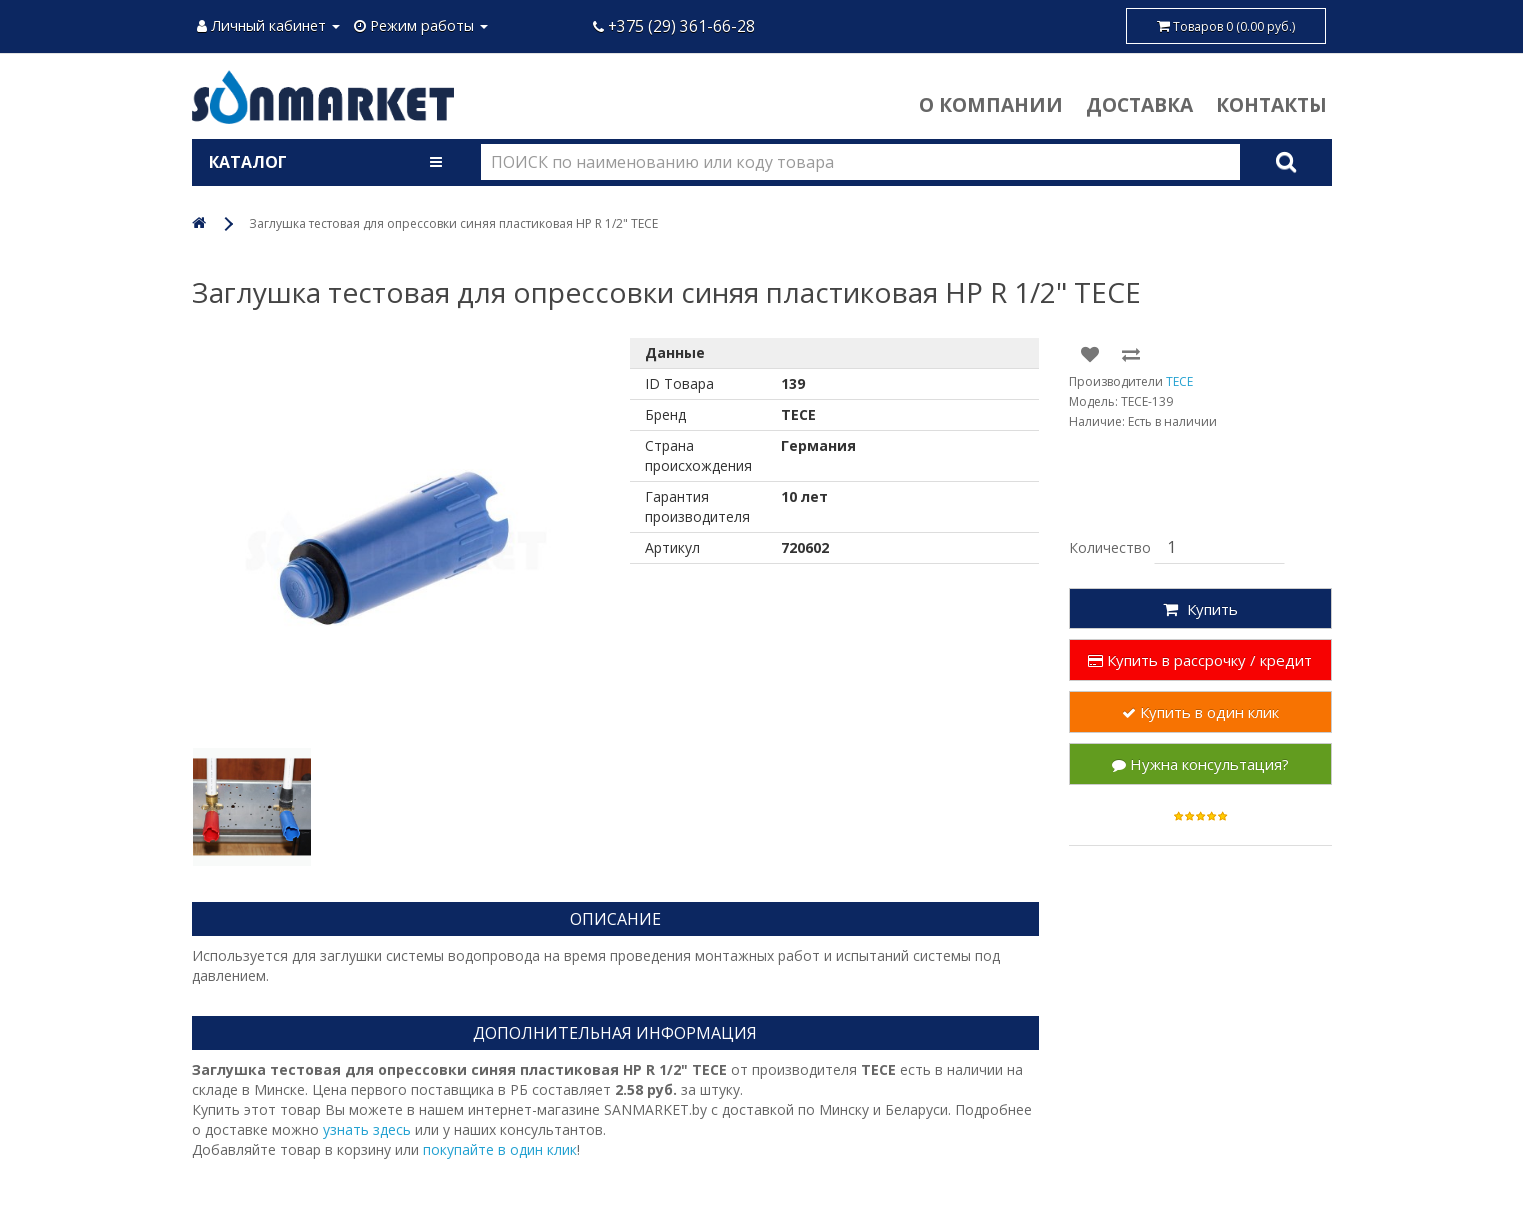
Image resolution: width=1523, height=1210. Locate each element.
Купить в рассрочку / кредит (1200, 660)
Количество (1110, 547)
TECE (1179, 381)
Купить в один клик (1200, 712)
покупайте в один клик (500, 1149)
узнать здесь (367, 1129)
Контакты (1271, 104)
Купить (1200, 609)
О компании (991, 104)
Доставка (1139, 104)
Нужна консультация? (1200, 764)
